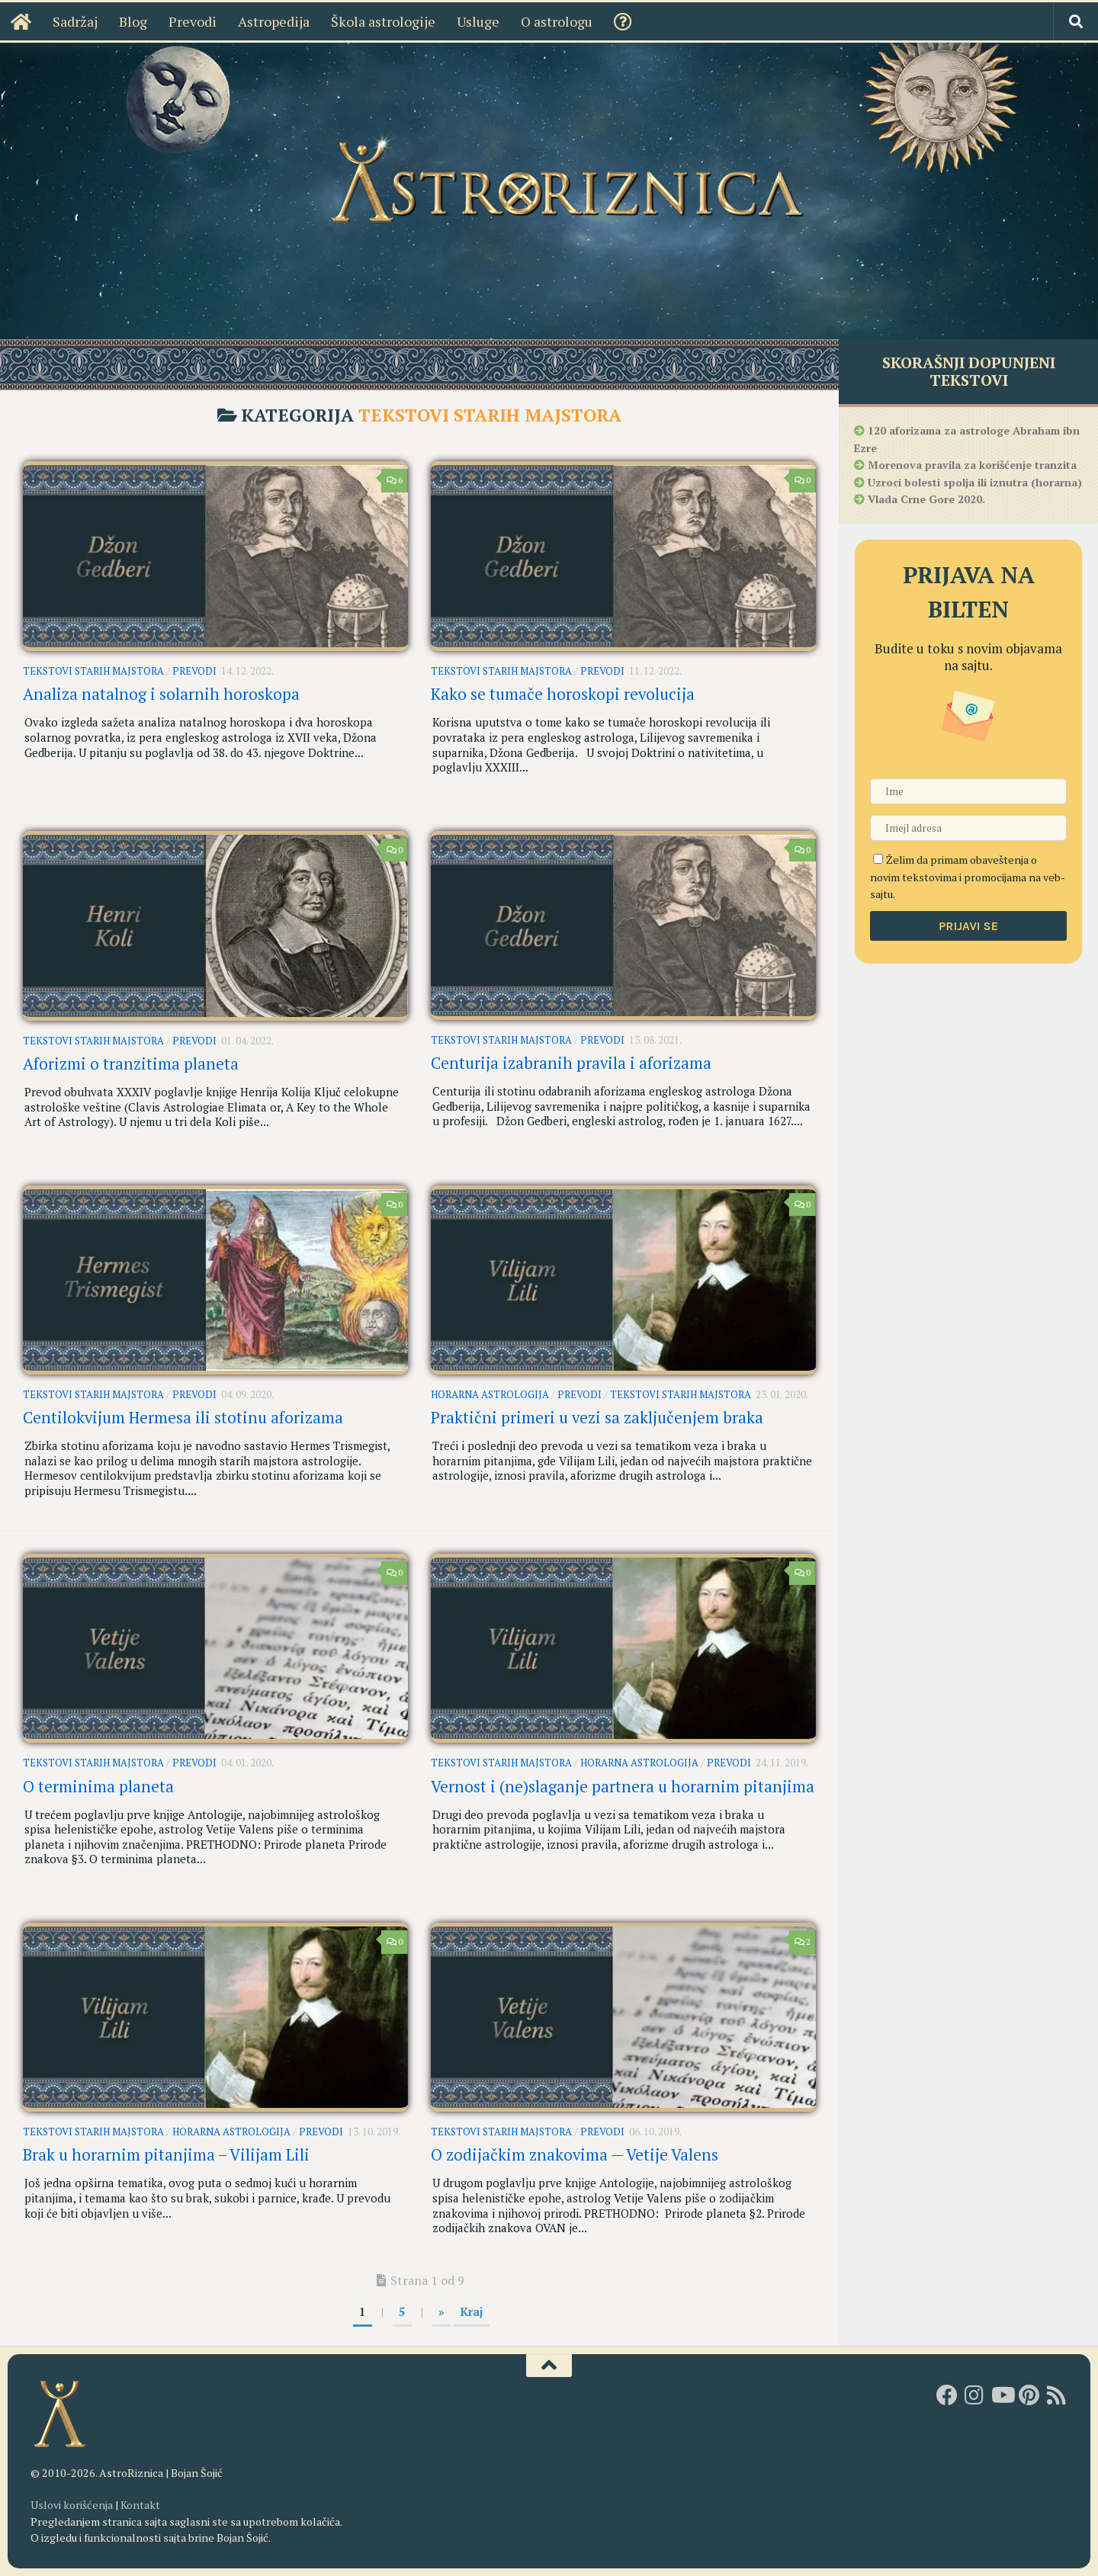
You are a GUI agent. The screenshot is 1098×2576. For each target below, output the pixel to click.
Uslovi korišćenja (71, 2504)
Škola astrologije (369, 21)
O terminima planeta (98, 1786)
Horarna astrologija (490, 1394)
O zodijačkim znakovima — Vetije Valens (574, 2155)
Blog (119, 21)
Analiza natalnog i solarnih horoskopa (161, 694)
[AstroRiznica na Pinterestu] (1029, 2395)
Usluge (464, 21)
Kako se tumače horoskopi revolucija (563, 694)
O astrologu (543, 21)
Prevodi (179, 21)
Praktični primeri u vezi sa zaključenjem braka (597, 1417)
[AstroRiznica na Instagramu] (974, 2395)
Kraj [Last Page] (471, 2311)
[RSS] (1057, 2396)
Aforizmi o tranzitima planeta (131, 1064)
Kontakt (140, 2504)
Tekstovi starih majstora (93, 671)
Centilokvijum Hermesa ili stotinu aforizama (183, 1417)
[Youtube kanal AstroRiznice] (1002, 2395)
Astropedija (260, 21)
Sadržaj (61, 21)
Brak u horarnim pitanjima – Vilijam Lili (166, 2155)
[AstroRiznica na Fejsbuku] (947, 2395)
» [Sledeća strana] (441, 2311)
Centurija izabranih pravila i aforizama (571, 1063)
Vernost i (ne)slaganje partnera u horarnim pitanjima (622, 1786)
